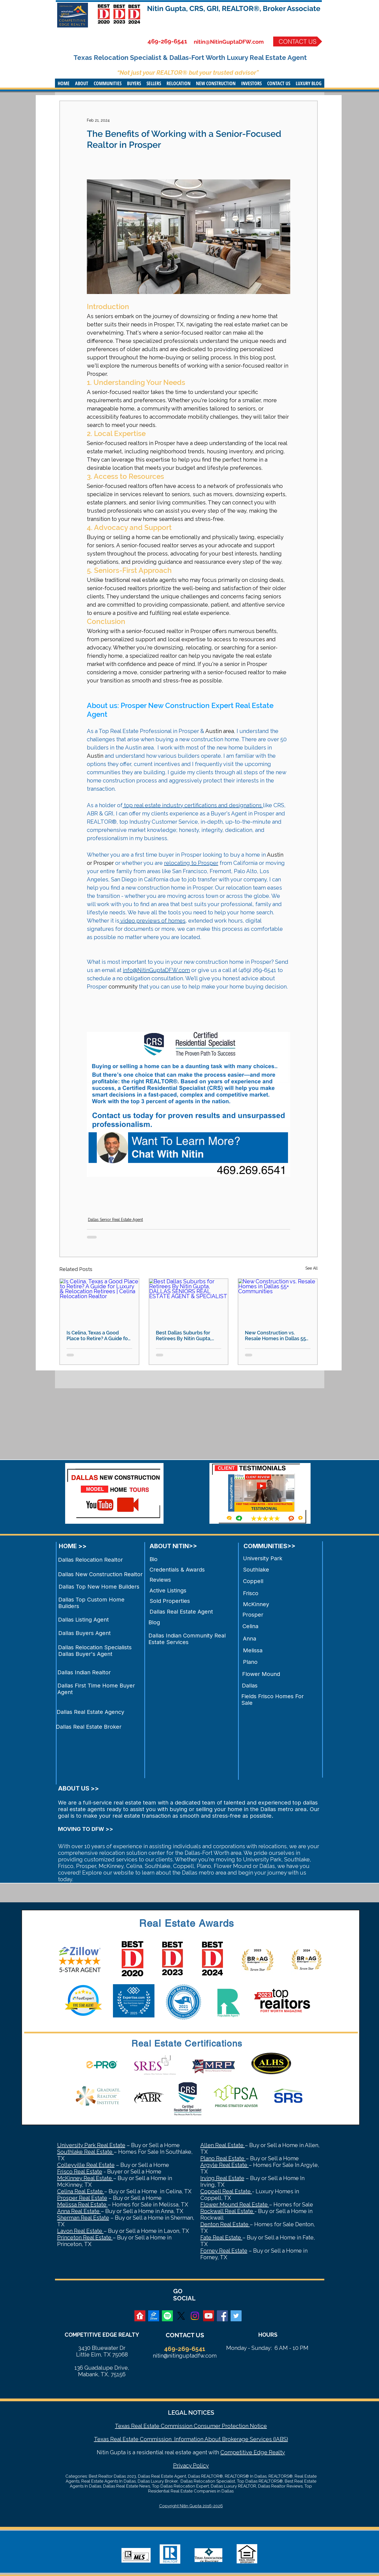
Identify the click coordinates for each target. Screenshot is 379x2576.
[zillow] (153, 2315)
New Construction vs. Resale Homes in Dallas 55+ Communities (276, 1335)
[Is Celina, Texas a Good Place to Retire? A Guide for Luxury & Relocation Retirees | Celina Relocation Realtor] (99, 1301)
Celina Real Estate (80, 2191)
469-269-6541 (167, 41)
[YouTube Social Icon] (208, 2315)
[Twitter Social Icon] (236, 2315)
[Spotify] (167, 2315)
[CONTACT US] (297, 41)
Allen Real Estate (222, 2145)
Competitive (236, 2452)
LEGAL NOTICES (191, 2412)
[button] (81, 83)
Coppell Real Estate (226, 2191)
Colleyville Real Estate (86, 2165)
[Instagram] (194, 2315)
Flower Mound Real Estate (234, 2204)
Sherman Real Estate (83, 2217)
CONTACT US (185, 2335)
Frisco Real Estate (79, 2171)
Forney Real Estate (223, 2250)
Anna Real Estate (79, 2211)
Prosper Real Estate (82, 2198)
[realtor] (139, 2315)
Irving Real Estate (222, 2178)
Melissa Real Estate (82, 2204)
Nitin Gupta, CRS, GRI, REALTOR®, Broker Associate (233, 8)
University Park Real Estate (91, 2145)
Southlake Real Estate (85, 2151)
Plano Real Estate (223, 2158)
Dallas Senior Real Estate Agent (115, 1219)
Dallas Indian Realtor (84, 1672)
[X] (181, 2315)
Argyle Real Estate (224, 2165)
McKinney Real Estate (85, 2178)
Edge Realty (268, 2452)
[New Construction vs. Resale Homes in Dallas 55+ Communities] (277, 1301)
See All (311, 1268)
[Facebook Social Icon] (222, 2315)
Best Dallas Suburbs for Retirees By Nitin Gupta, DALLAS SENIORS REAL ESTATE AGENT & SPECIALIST (183, 1335)
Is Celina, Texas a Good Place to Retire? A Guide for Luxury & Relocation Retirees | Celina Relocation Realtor (99, 1335)
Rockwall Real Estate (227, 2211)
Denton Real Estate (225, 2224)
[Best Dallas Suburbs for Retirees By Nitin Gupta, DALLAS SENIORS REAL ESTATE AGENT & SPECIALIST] (188, 1301)
